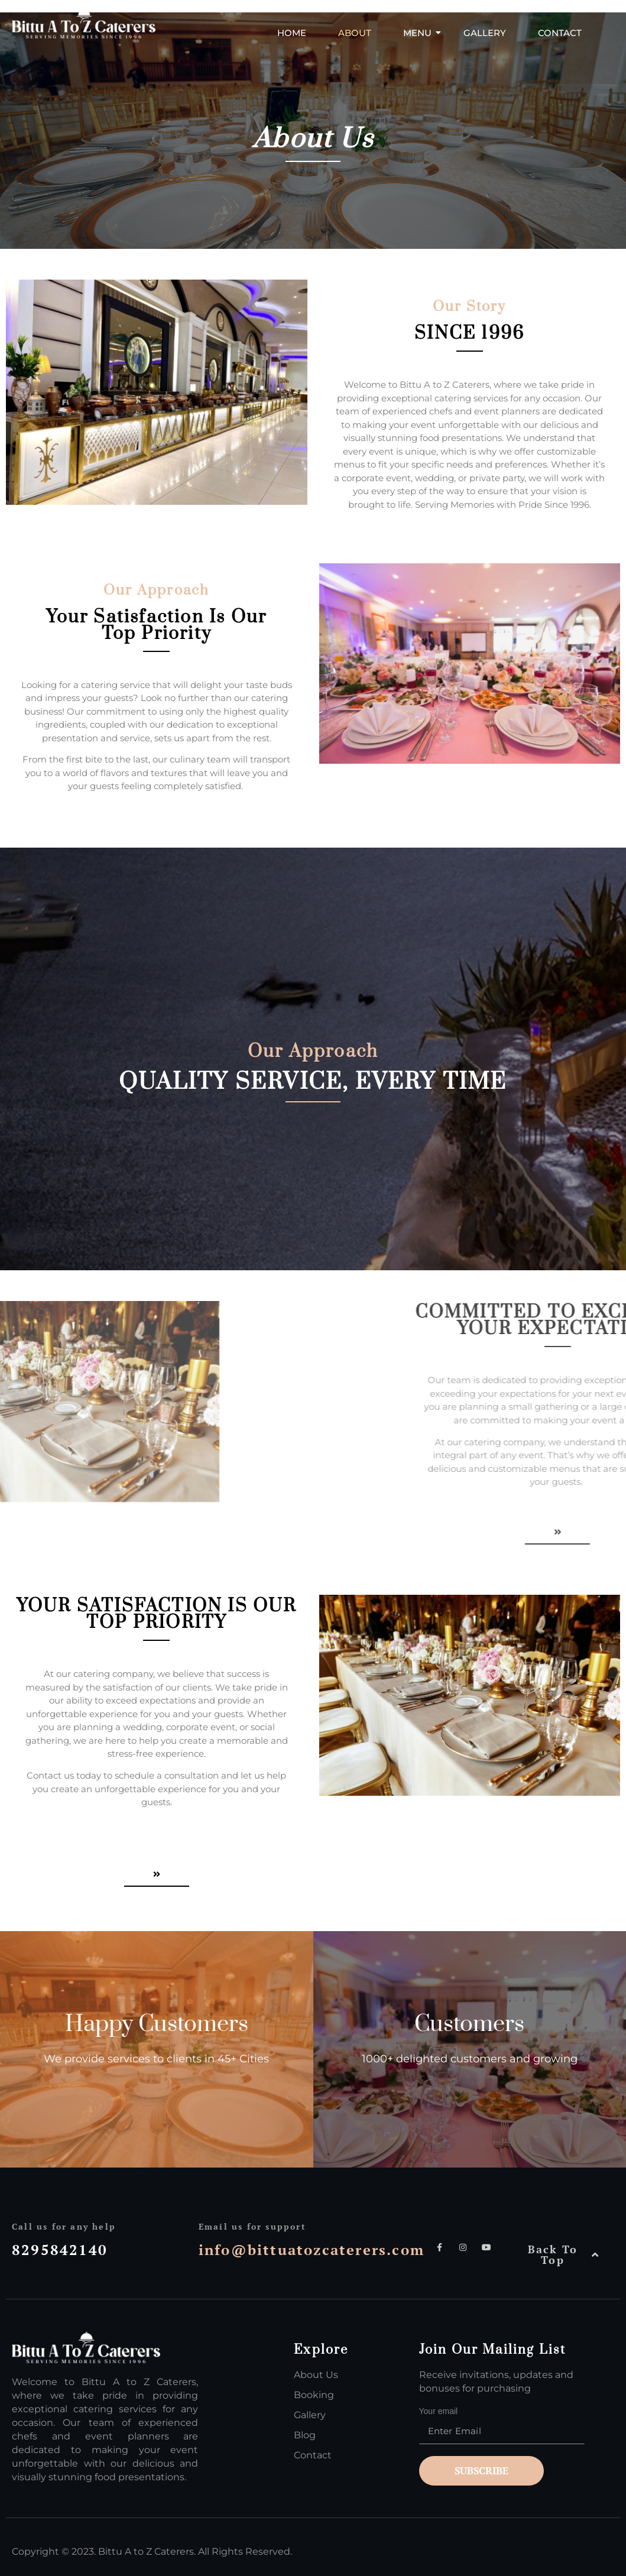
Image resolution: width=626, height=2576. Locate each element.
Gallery (484, 32)
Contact (560, 32)
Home (291, 32)
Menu (422, 32)
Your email (515, 2428)
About (354, 32)
